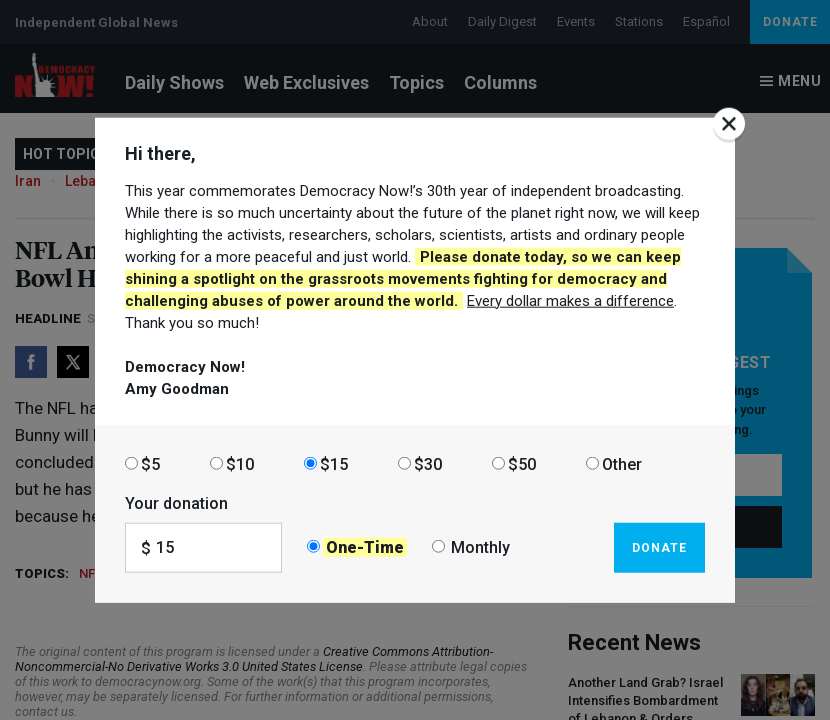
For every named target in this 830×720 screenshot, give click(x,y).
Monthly (480, 547)
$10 (240, 463)
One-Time (365, 547)
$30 (428, 463)
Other (622, 463)
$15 (334, 463)
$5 (150, 463)
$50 (522, 463)
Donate (659, 547)
